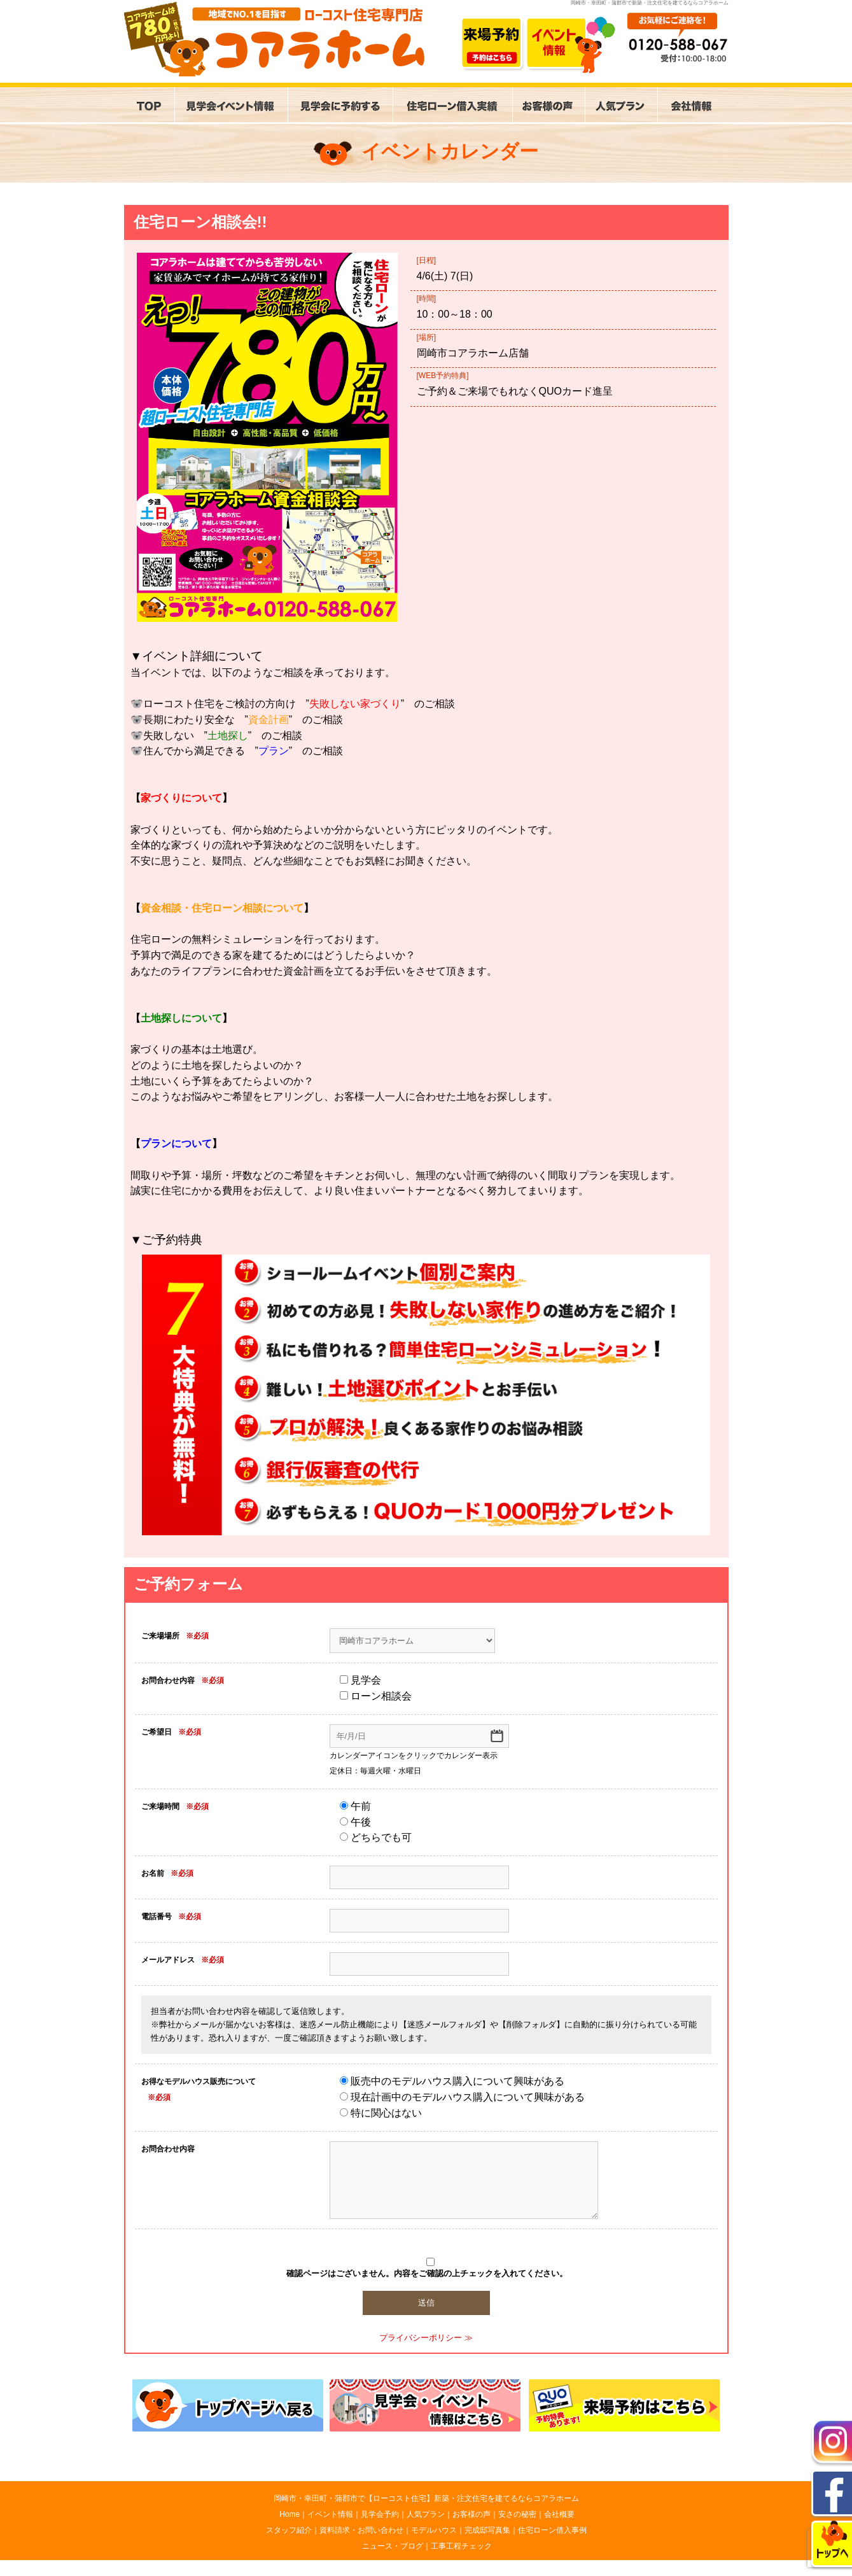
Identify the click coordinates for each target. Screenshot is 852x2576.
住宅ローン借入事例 (552, 2530)
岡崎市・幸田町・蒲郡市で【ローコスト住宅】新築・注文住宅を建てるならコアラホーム (426, 2498)
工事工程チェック (461, 2546)
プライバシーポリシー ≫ (426, 2337)
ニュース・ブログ (392, 2546)
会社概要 (559, 2514)
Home (289, 2514)
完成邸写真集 (487, 2530)
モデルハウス (434, 2530)
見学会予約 (380, 2514)
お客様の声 (471, 2514)
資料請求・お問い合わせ (361, 2530)
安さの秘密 (517, 2514)
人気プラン (426, 2514)
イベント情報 (330, 2514)
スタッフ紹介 (289, 2530)
